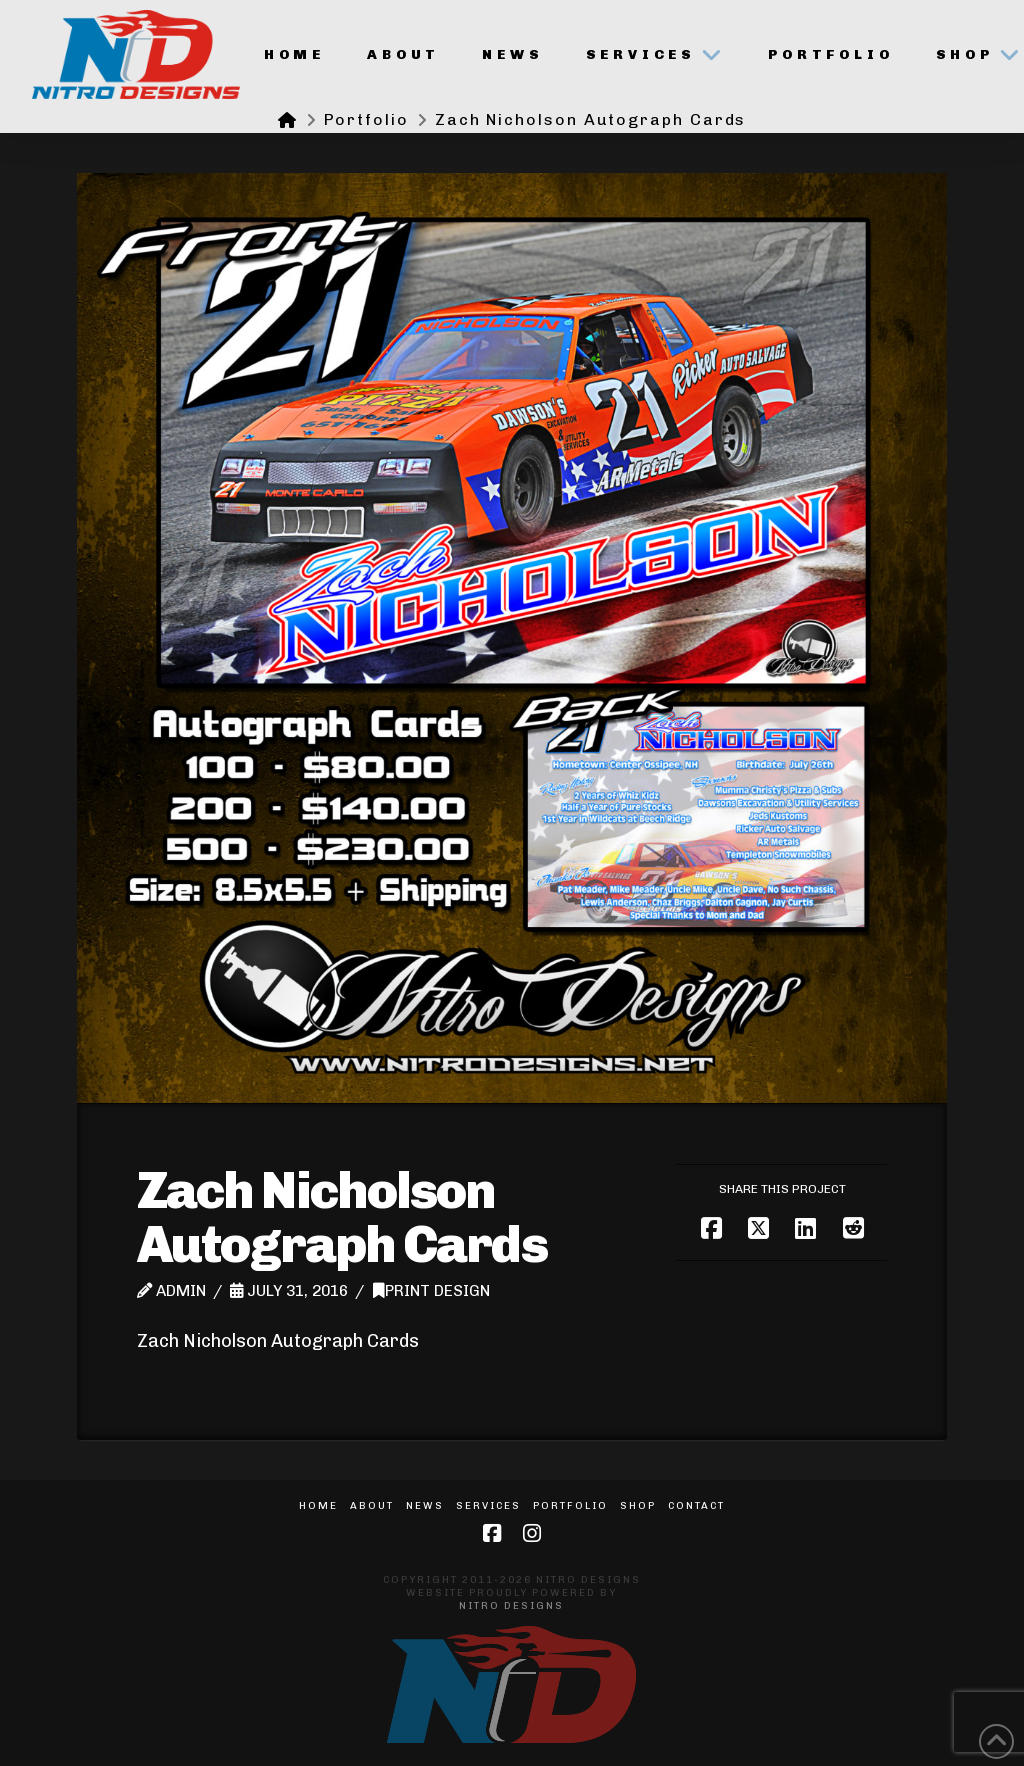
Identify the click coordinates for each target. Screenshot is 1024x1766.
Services (488, 1506)
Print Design (431, 1291)
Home (318, 1506)
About (372, 1506)
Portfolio (570, 1506)
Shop (638, 1506)
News (425, 1506)
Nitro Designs (511, 1606)
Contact (696, 1506)
